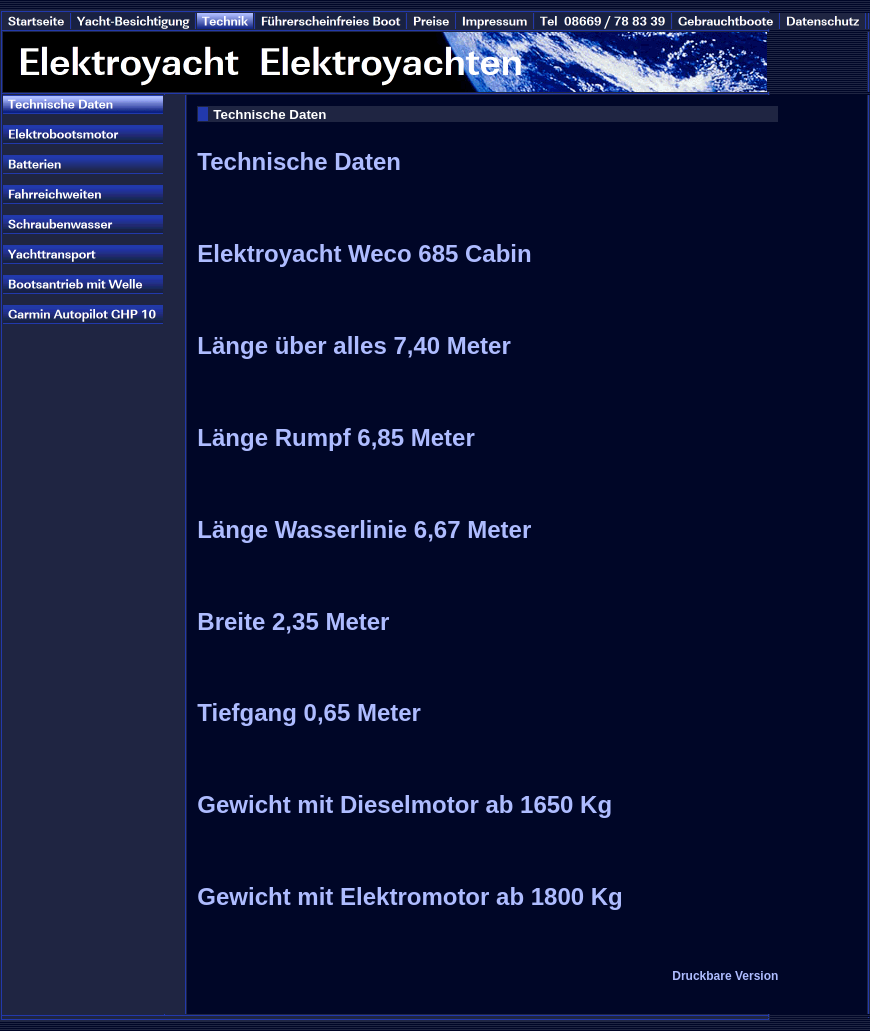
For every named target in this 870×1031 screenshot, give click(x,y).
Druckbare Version (725, 976)
